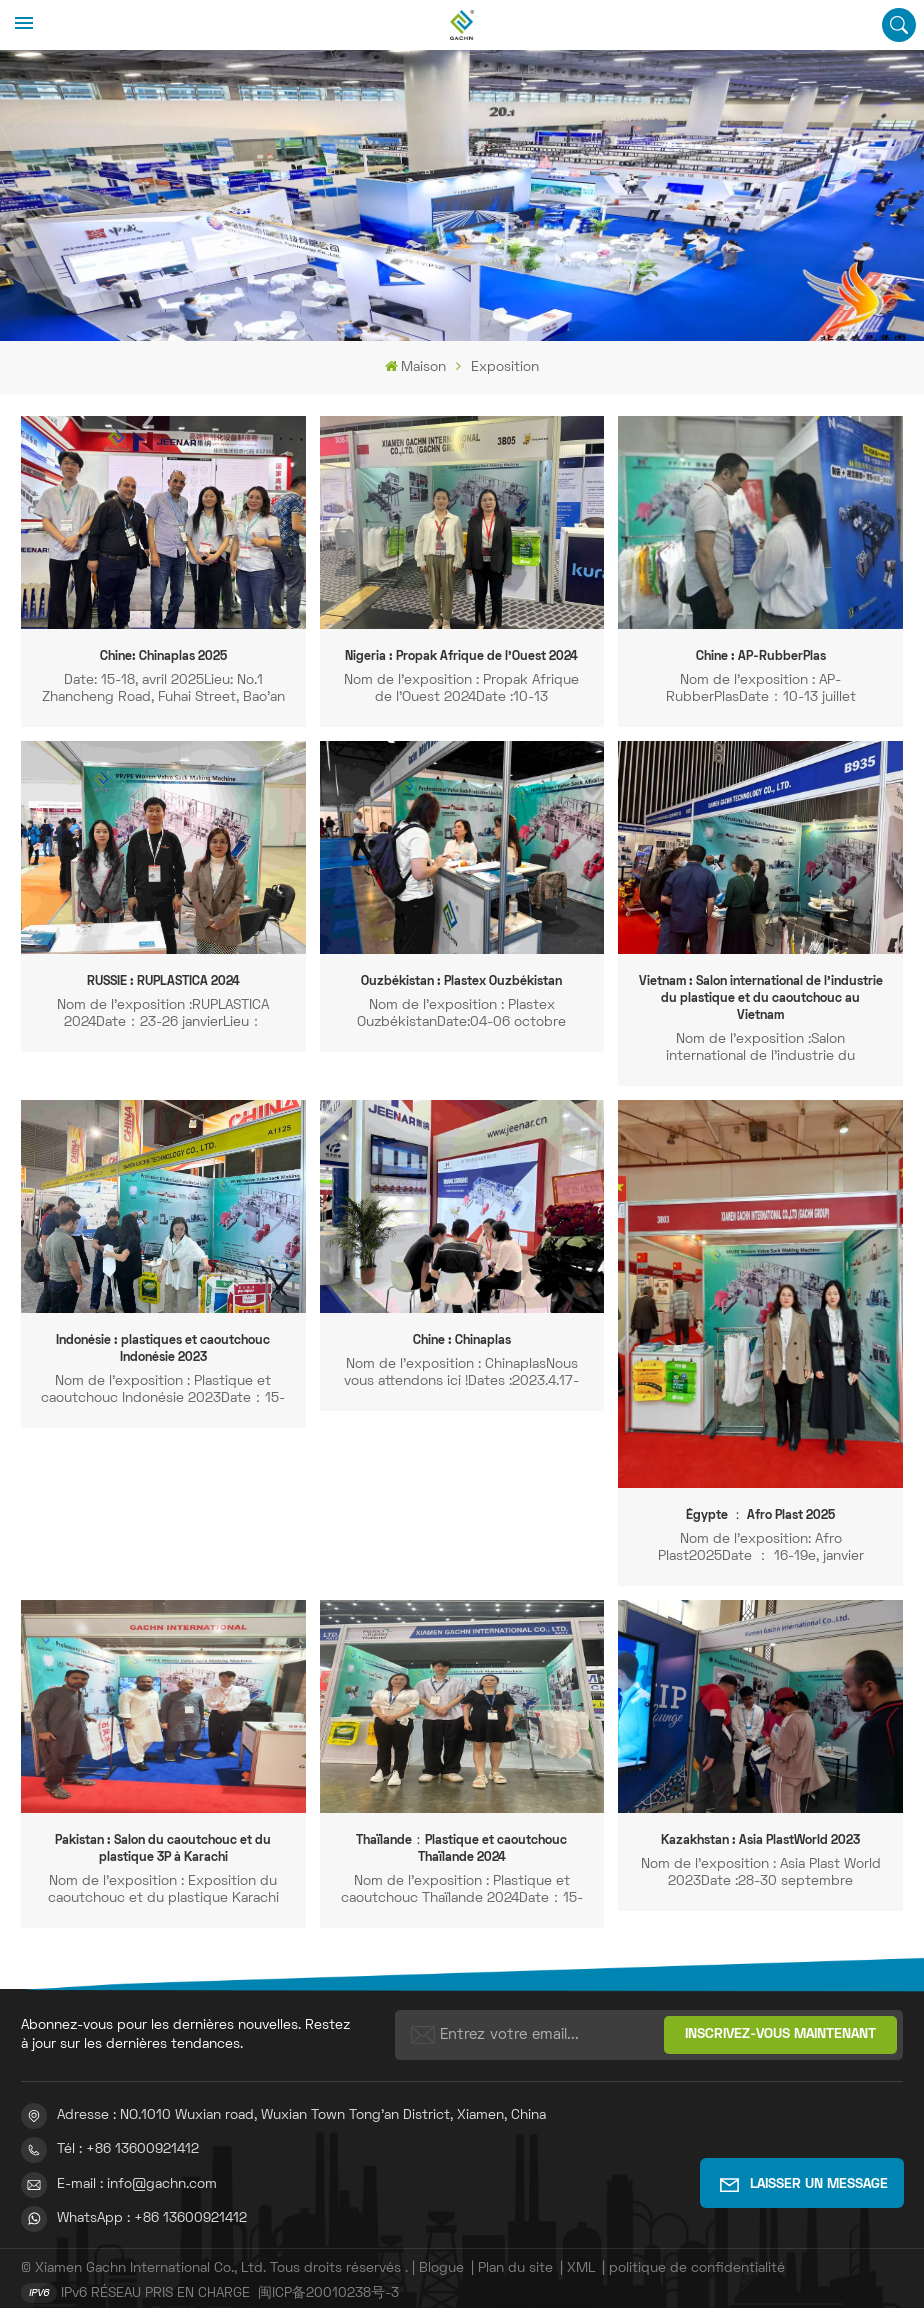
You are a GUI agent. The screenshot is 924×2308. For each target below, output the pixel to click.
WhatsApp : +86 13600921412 (152, 2199)
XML (581, 2249)
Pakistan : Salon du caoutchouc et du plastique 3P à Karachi (163, 1831)
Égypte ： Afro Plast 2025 (760, 1498)
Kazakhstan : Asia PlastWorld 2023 (760, 1823)
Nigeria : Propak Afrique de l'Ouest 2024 (461, 657)
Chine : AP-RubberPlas (760, 657)
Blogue (441, 2249)
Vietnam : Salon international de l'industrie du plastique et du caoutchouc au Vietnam (760, 990)
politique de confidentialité (697, 2249)
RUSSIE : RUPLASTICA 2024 (163, 982)
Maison (415, 366)
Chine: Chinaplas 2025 (163, 657)
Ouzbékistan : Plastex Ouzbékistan (461, 982)
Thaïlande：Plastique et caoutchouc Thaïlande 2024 (462, 1831)
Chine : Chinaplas (462, 1324)
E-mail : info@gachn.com (137, 2165)
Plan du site (517, 2249)
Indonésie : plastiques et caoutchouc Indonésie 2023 (163, 1332)
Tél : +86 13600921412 (128, 2131)
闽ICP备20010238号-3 (328, 2274)
